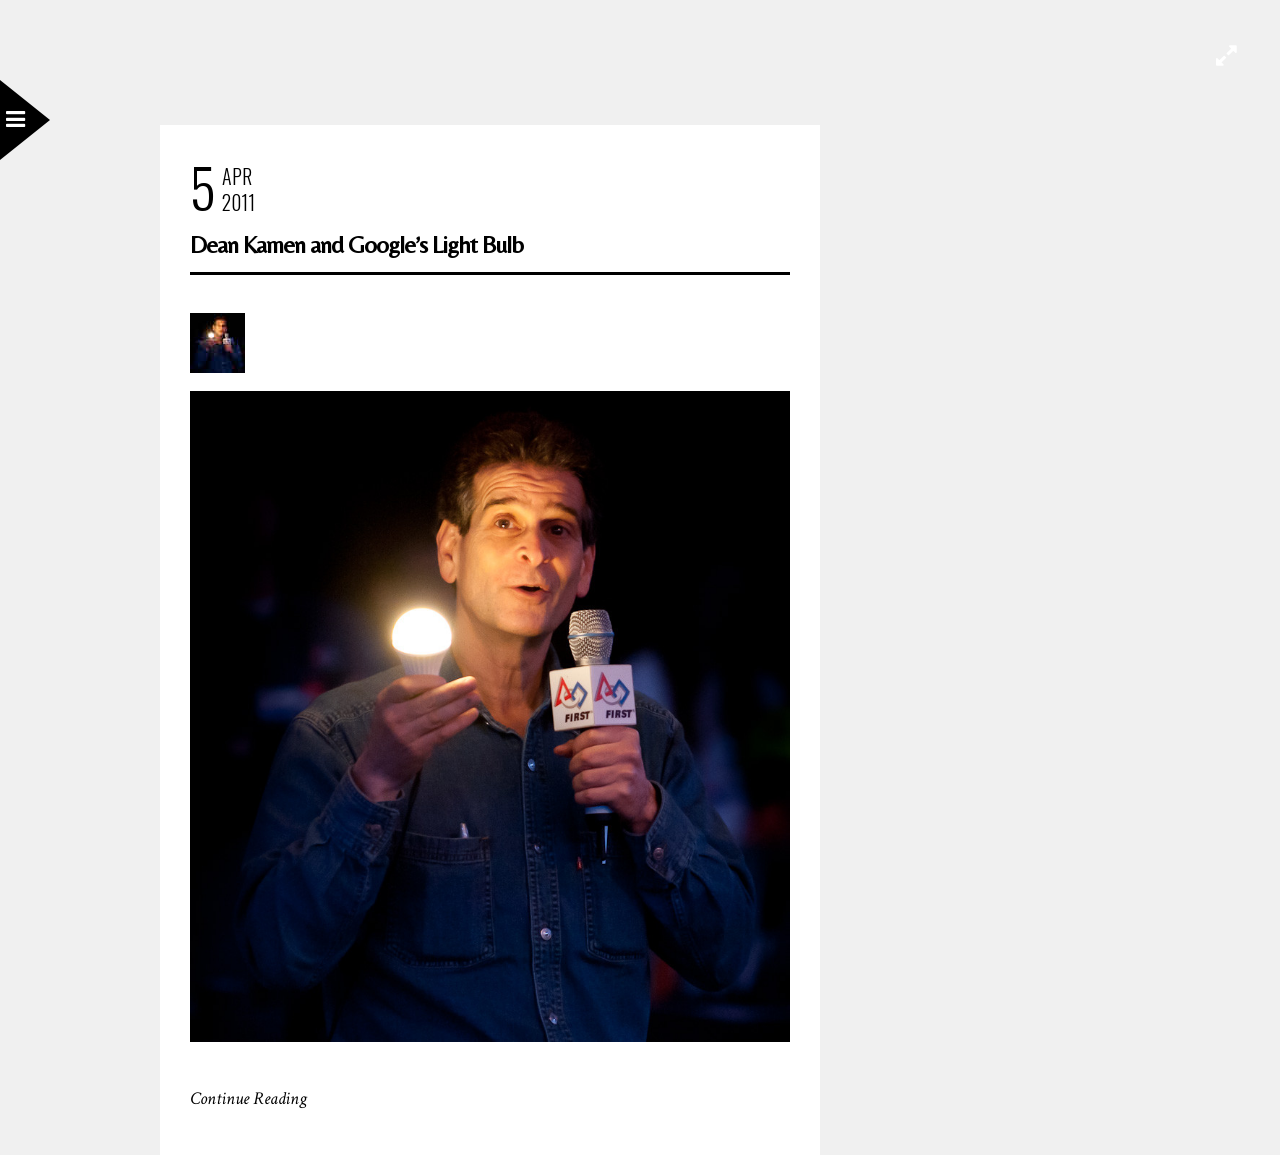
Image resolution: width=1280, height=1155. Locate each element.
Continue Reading (248, 1098)
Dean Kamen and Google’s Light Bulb (356, 244)
